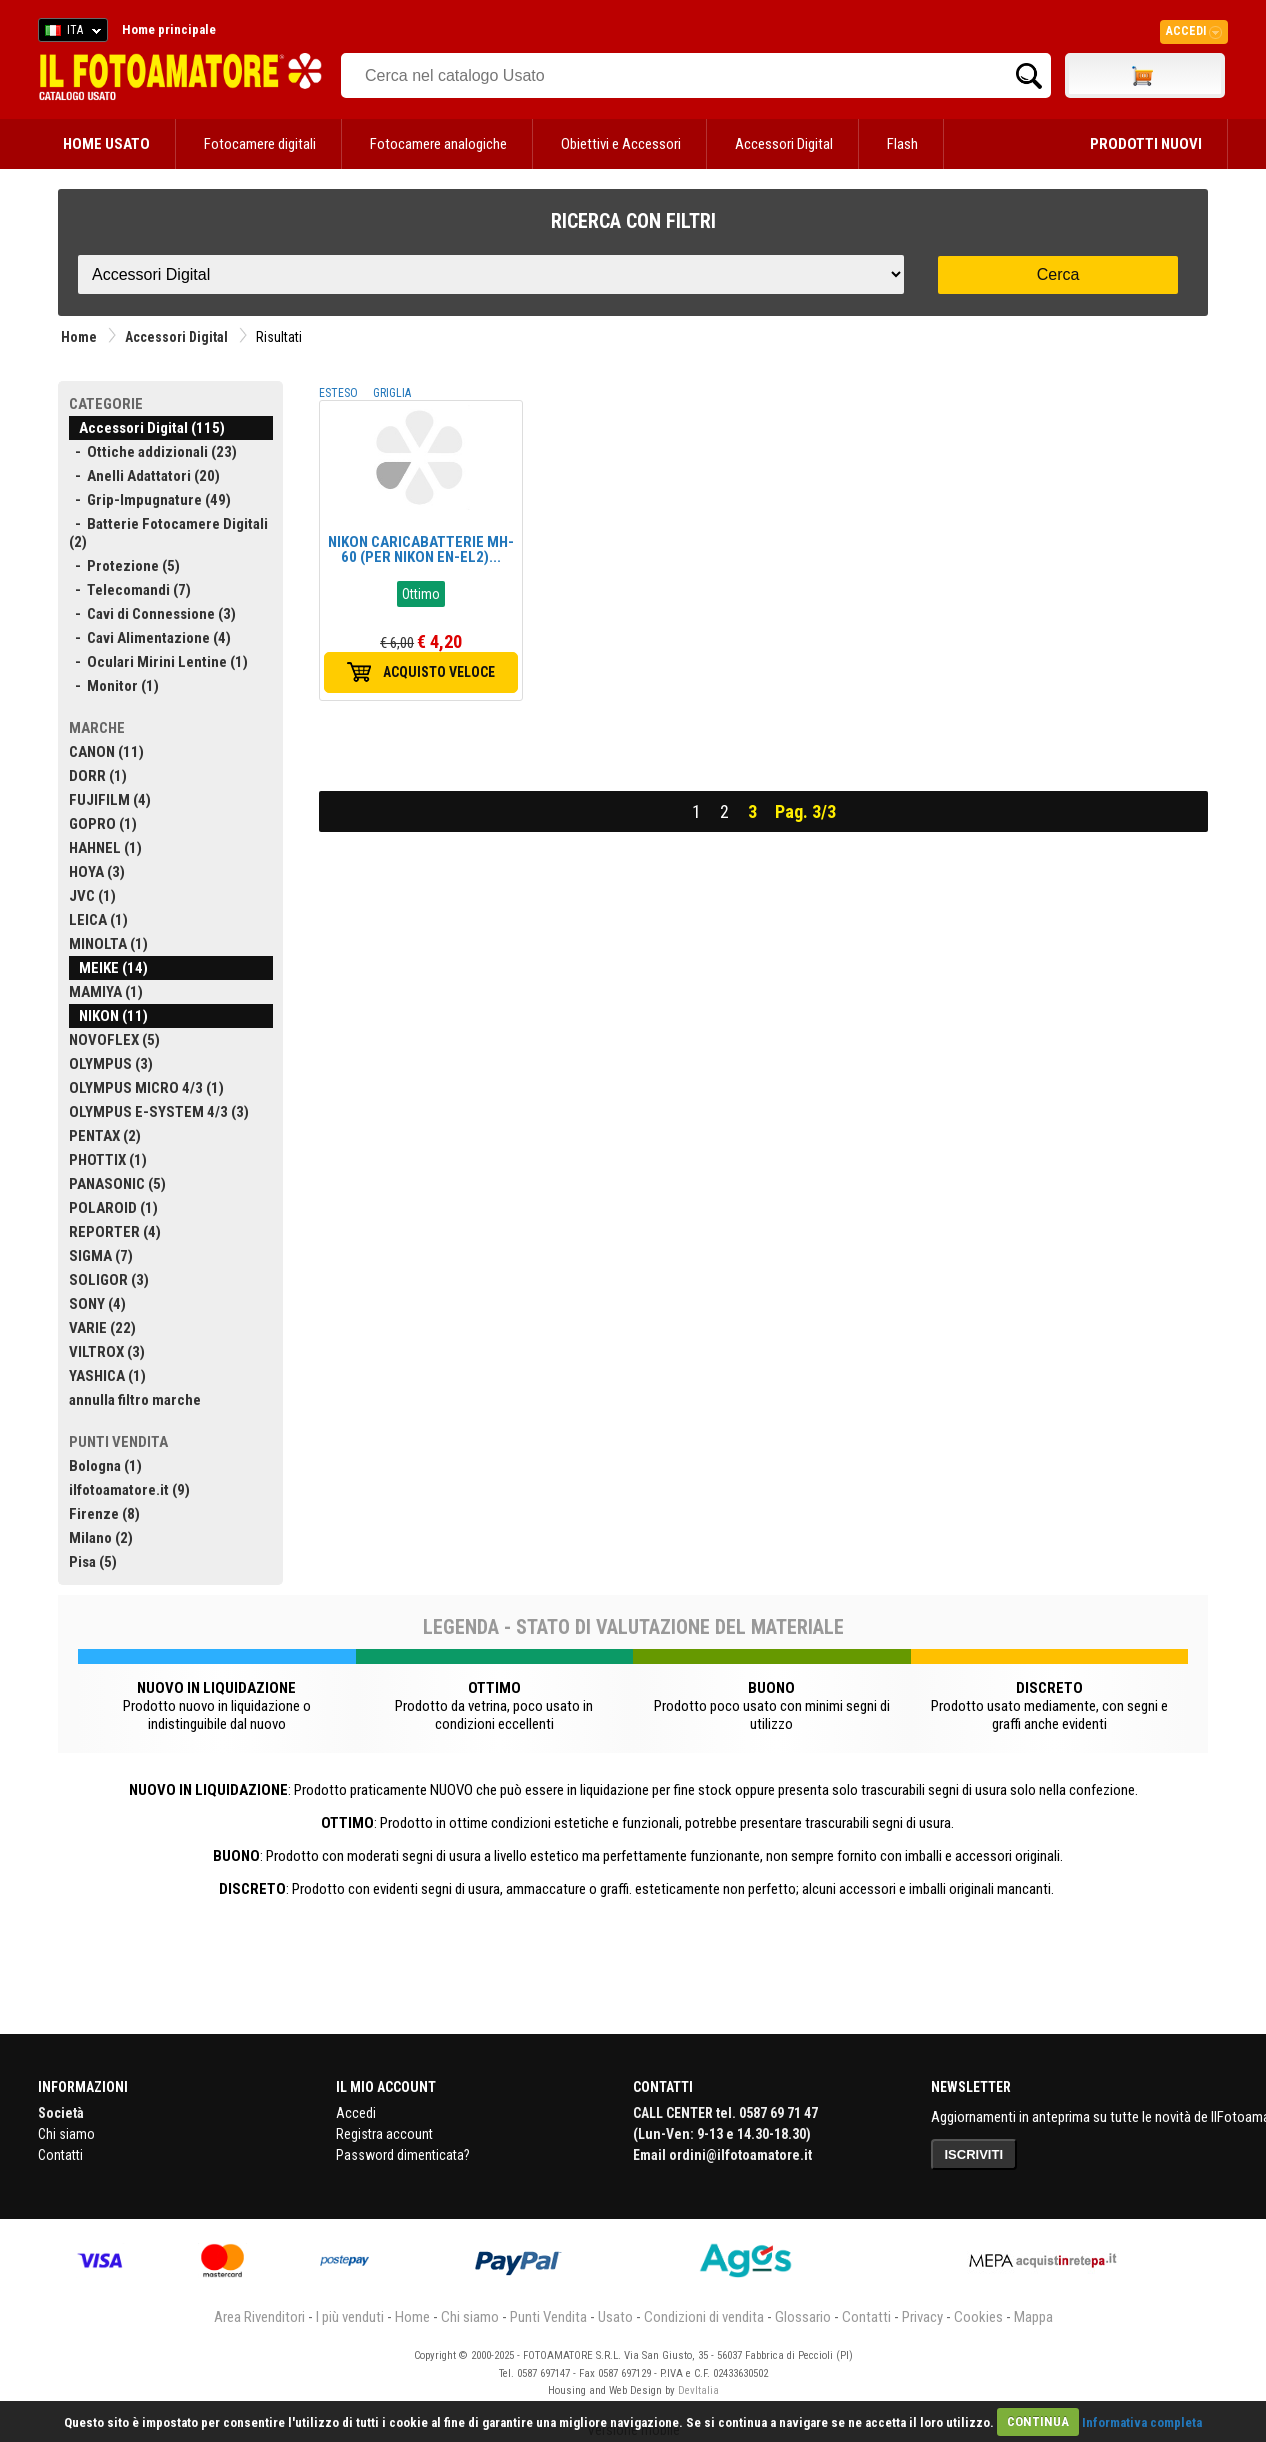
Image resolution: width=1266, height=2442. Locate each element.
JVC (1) (92, 896)
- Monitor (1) (114, 686)
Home (79, 337)
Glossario (803, 2317)
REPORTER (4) (115, 1232)
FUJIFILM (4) (110, 800)
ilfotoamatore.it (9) (129, 1490)
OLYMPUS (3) (111, 1064)
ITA (69, 33)
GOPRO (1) (103, 824)
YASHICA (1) (107, 1376)
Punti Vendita (548, 2317)
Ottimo (421, 594)
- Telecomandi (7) (130, 590)
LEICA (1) (98, 920)
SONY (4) (97, 1304)
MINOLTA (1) (108, 944)
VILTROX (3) (107, 1352)
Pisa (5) (93, 1562)
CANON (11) (106, 752)
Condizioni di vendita (704, 2317)
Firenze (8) (104, 1514)
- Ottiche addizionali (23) (153, 452)
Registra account (384, 2134)
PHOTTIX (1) (108, 1160)
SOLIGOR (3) (109, 1280)
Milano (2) (101, 1538)
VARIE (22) (102, 1328)
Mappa (1033, 2317)
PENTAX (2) (105, 1136)
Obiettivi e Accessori (621, 144)
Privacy (922, 2317)
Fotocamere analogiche (438, 144)
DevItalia (698, 2390)
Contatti (60, 2155)
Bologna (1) (105, 1466)
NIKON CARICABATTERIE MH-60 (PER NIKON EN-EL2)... (421, 549)
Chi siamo (66, 2134)
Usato (615, 2317)
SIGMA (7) (101, 1256)
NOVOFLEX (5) (114, 1040)
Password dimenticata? (403, 2155)
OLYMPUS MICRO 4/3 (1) (146, 1088)
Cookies (978, 2317)
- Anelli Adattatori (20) (144, 476)
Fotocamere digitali (260, 144)
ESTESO (338, 393)
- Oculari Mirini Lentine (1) (158, 662)
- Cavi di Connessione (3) (152, 614)
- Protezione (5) (124, 566)
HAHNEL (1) (105, 848)
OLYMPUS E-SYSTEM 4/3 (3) (159, 1112)
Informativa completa (1142, 2421)
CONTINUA (1038, 2421)
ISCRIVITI (974, 2154)
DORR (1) (98, 776)
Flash (902, 144)
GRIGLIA (392, 393)
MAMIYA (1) (106, 992)
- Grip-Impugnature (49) (150, 500)
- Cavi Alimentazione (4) (150, 638)
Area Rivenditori (259, 2317)
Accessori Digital (784, 144)
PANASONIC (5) (117, 1184)
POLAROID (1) (113, 1208)
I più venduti (350, 2317)
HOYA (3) (97, 872)
